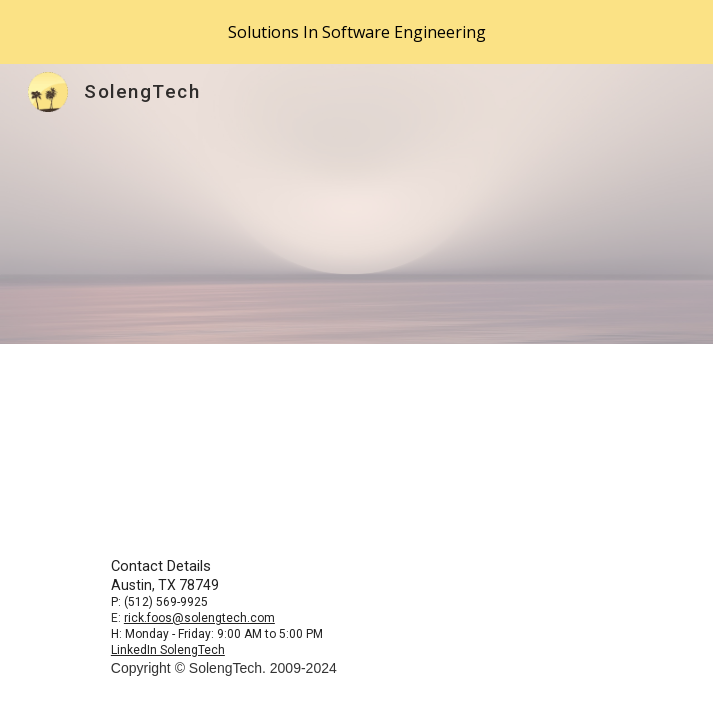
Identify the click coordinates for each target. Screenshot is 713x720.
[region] (356, 32)
